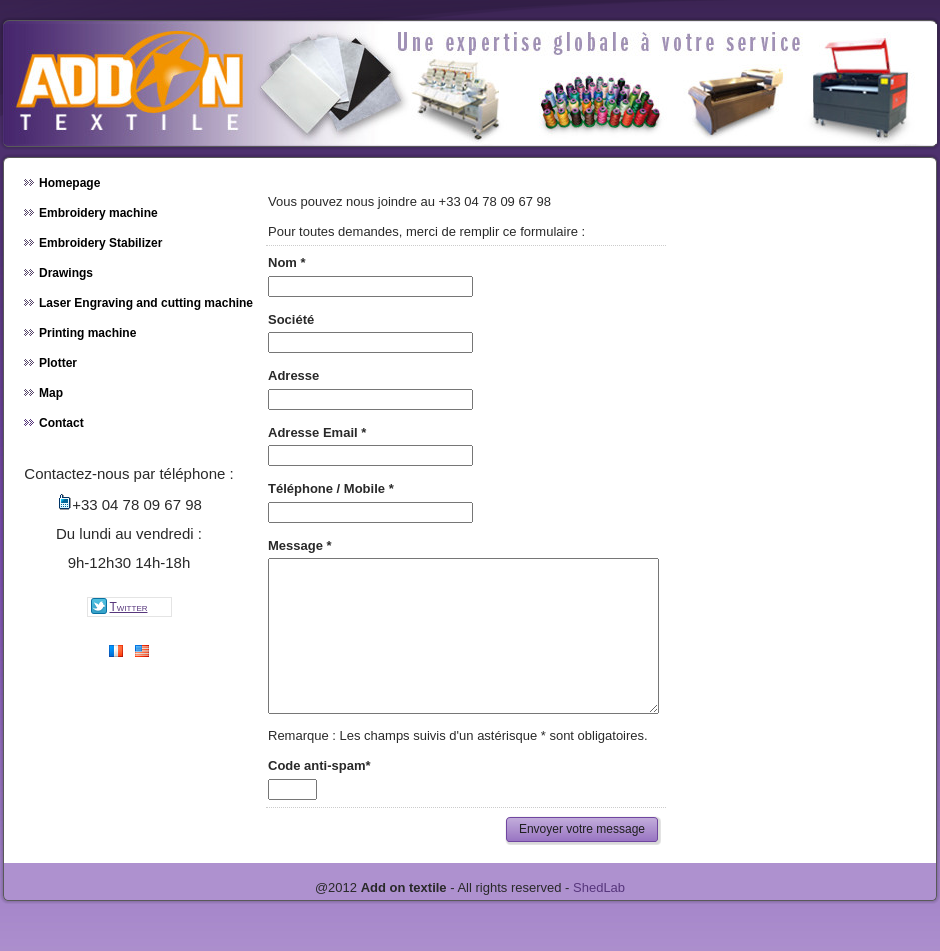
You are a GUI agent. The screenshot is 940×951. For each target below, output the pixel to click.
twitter (118, 606)
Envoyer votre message (582, 859)
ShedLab (599, 917)
